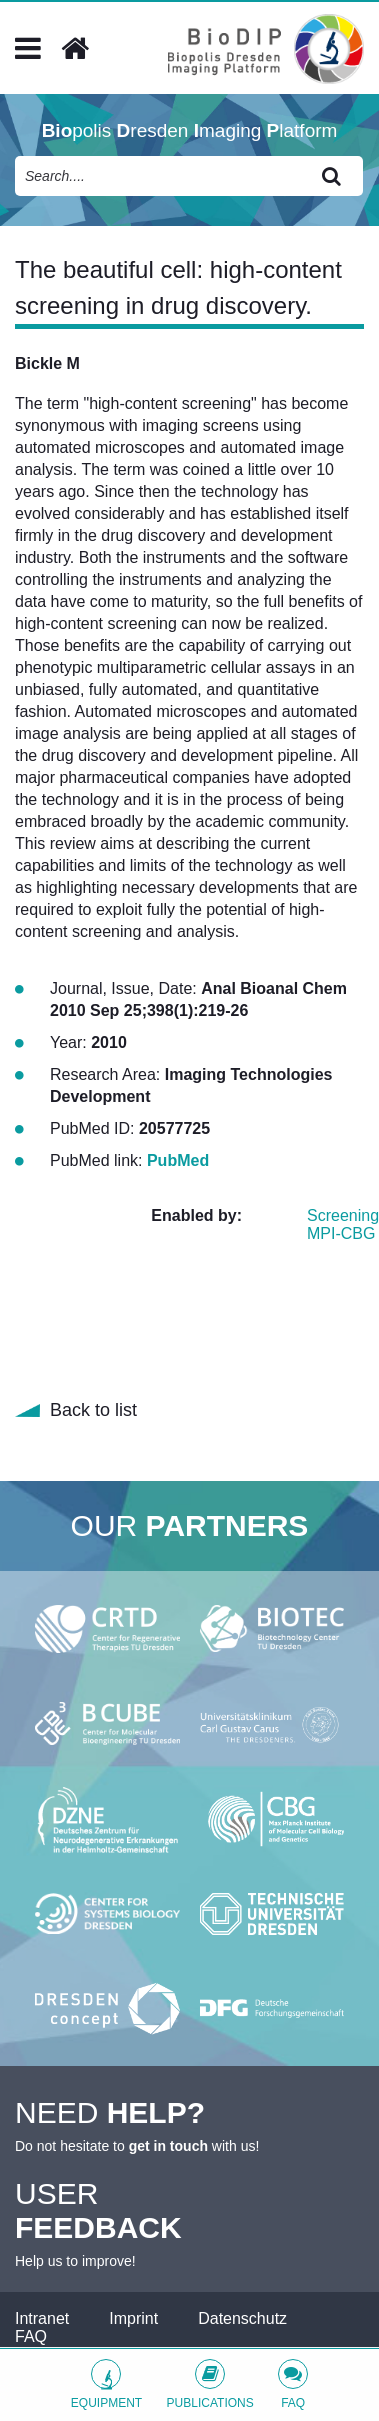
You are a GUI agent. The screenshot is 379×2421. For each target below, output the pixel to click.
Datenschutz (242, 2318)
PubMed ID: (94, 1128)
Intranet (42, 2318)
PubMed (178, 1160)
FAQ (31, 2336)
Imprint (133, 2318)
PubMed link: (98, 1160)
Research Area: (107, 1074)
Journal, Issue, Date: (125, 988)
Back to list (93, 1410)
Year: (70, 1042)
